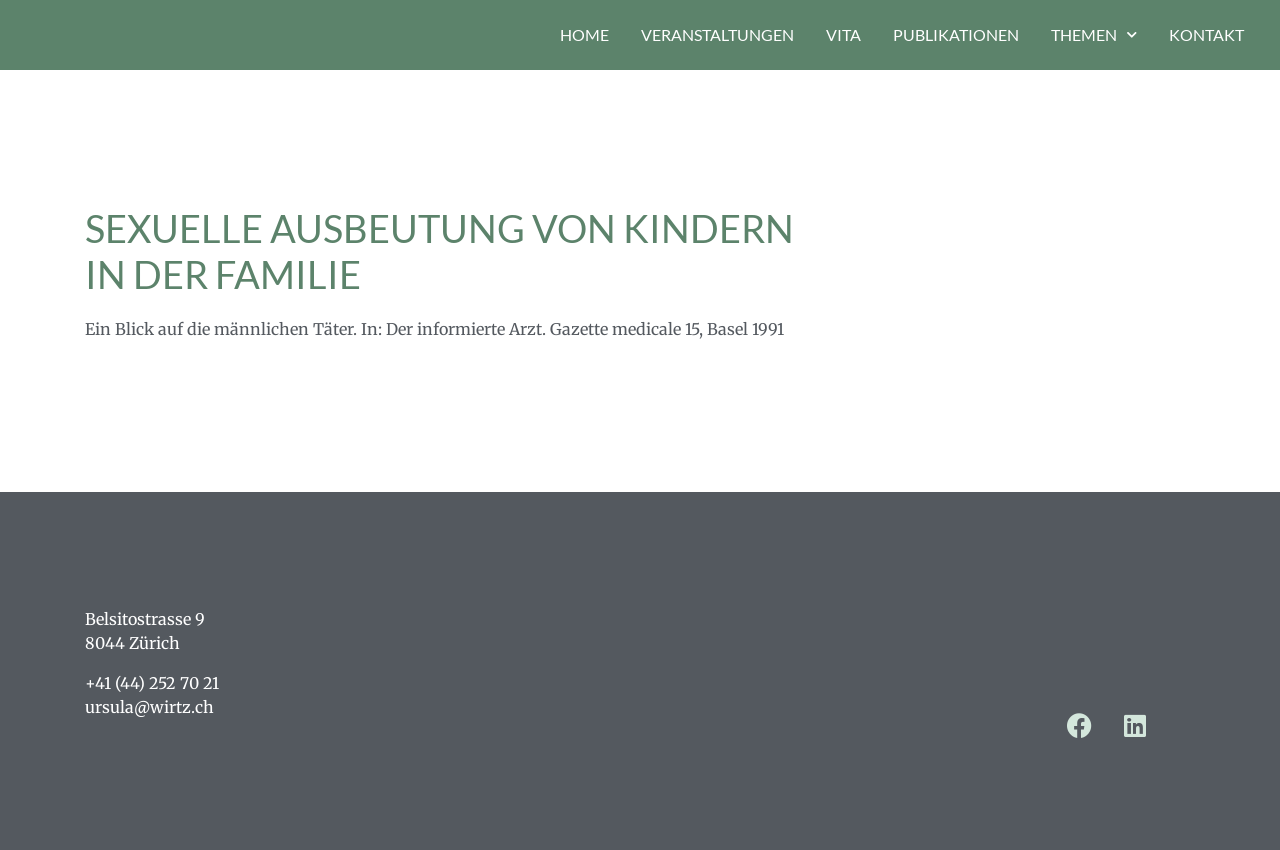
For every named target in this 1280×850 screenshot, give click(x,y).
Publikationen (956, 34)
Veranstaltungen (717, 34)
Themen (1094, 34)
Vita (843, 34)
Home (584, 34)
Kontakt (1206, 34)
